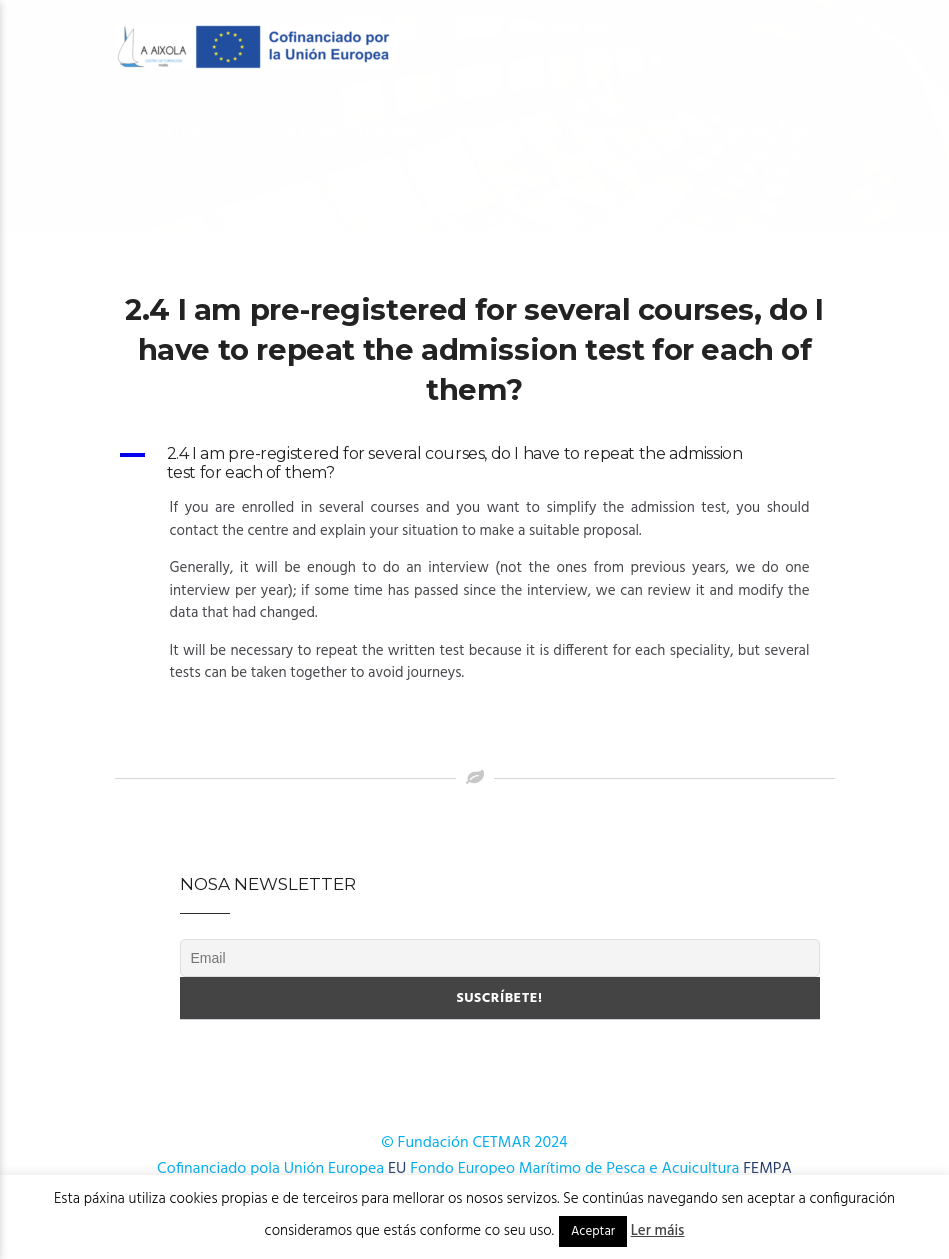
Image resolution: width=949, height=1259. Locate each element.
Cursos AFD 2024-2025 (738, 131)
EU (397, 1169)
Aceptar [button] (593, 1231)
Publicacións (184, 209)
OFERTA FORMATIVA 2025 (538, 131)
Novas (293, 209)
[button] (475, 463)
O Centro (165, 131)
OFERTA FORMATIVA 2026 (332, 131)
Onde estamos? (407, 209)
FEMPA (767, 1169)
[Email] (500, 958)
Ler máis (658, 1231)
